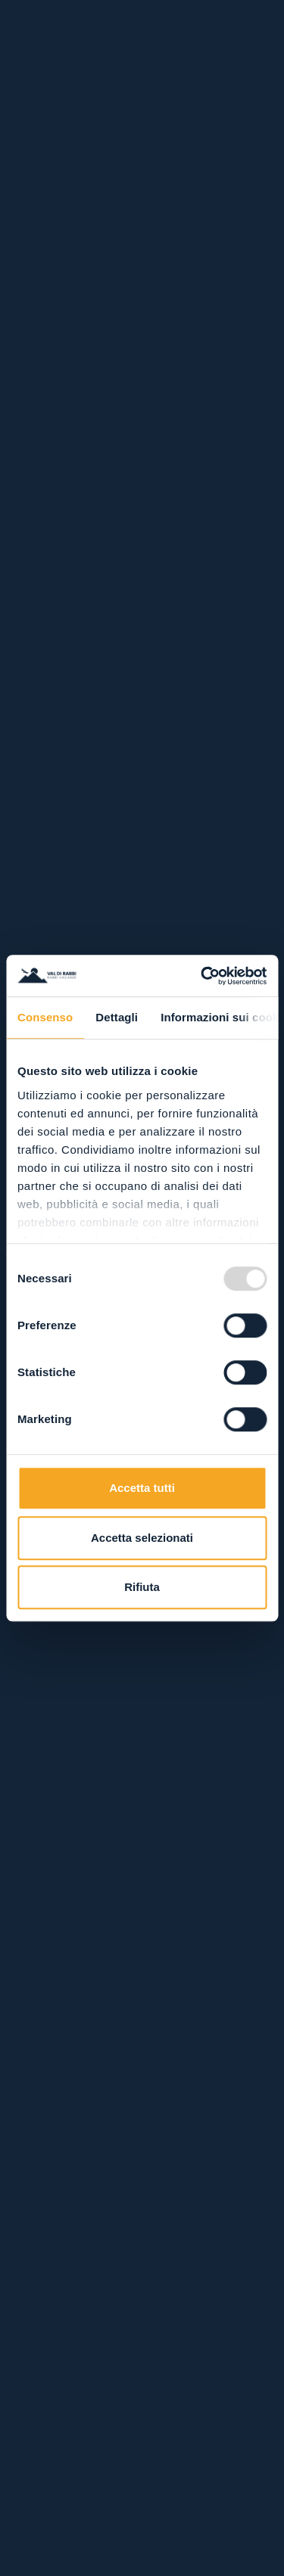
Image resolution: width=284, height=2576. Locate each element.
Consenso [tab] (45, 1017)
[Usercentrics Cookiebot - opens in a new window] (202, 976)
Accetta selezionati (142, 1537)
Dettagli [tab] (116, 1017)
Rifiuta (142, 1586)
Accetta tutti (142, 1487)
